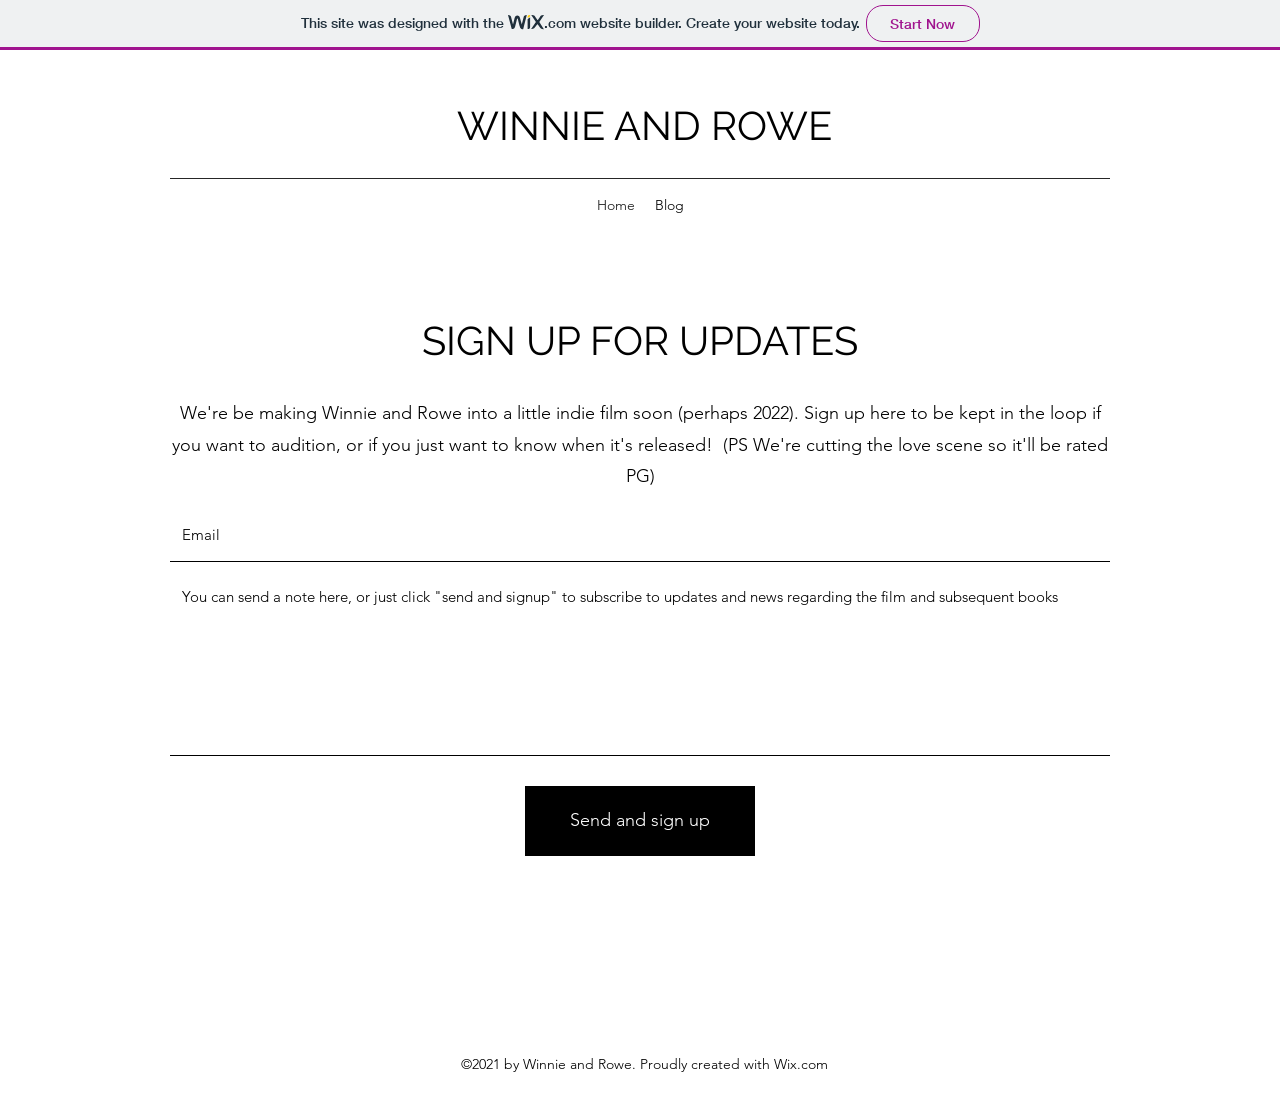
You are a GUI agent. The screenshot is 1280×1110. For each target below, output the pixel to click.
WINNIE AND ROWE (644, 125)
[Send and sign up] (640, 821)
